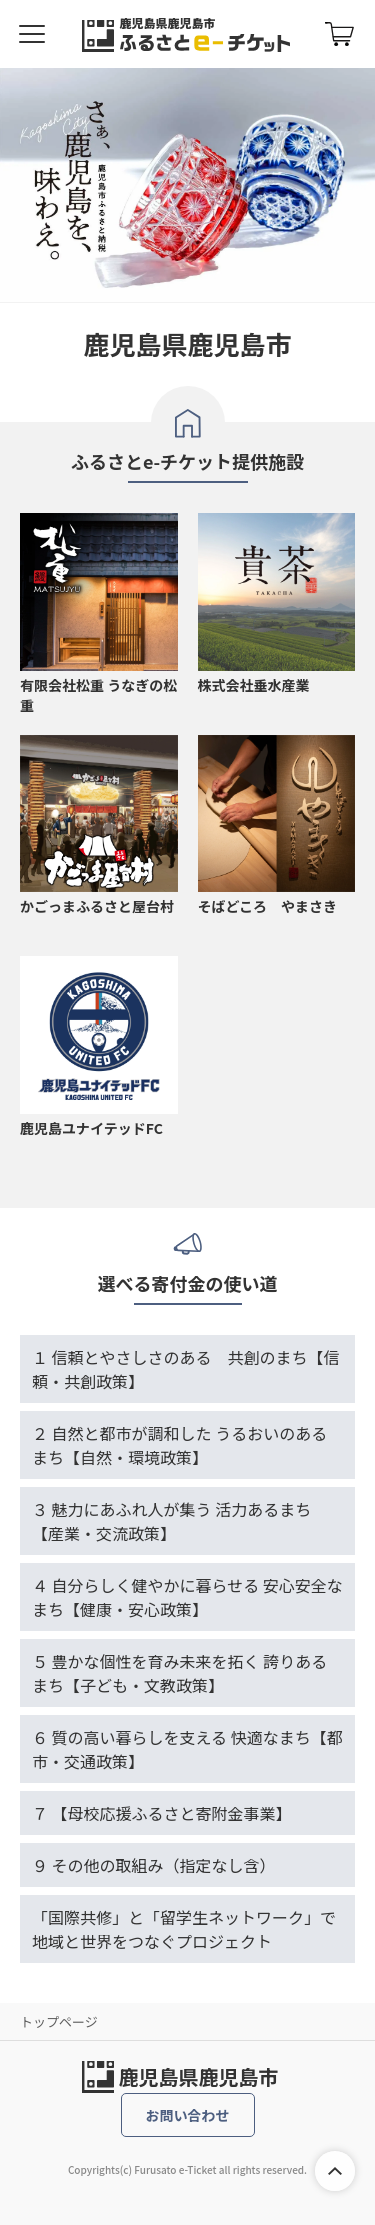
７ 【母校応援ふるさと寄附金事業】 (162, 1813)
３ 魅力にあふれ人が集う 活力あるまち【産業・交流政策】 (171, 1521)
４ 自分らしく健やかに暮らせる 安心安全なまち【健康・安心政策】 (187, 1597)
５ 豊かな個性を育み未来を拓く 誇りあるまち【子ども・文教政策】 (179, 1673)
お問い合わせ (188, 2115)
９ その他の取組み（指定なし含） (154, 1865)
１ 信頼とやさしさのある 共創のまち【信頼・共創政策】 (186, 1369)
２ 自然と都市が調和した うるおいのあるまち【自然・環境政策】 (179, 1445)
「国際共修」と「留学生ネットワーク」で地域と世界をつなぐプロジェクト (184, 1929)
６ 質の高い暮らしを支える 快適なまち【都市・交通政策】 (187, 1749)
